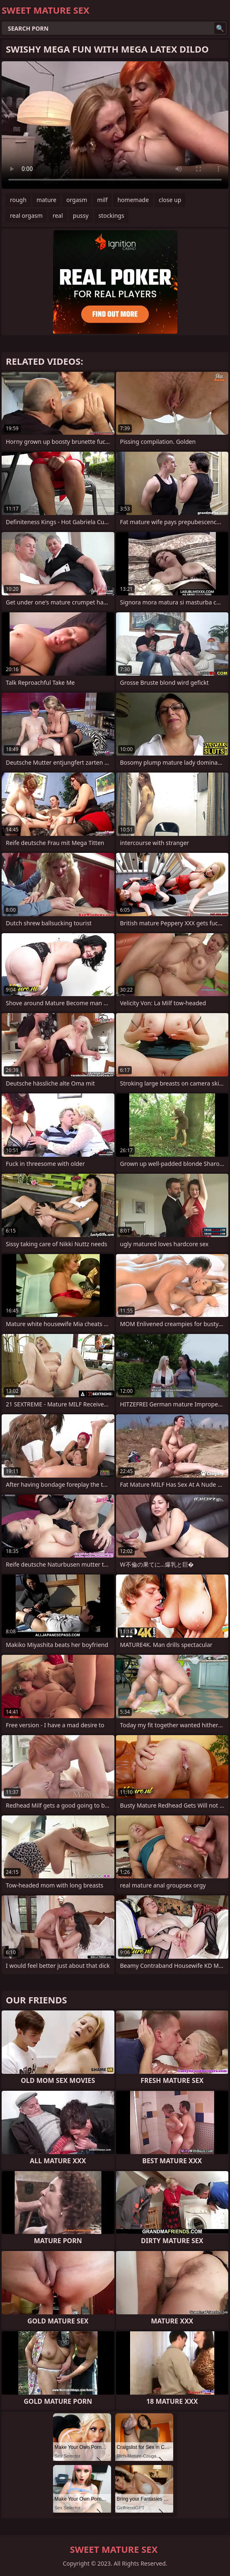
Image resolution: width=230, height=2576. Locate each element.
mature (46, 200)
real (58, 215)
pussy (81, 215)
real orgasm (26, 215)
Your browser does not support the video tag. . (115, 125)
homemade (133, 200)
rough (18, 200)
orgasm (76, 200)
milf (102, 200)
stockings (111, 215)
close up (170, 200)
